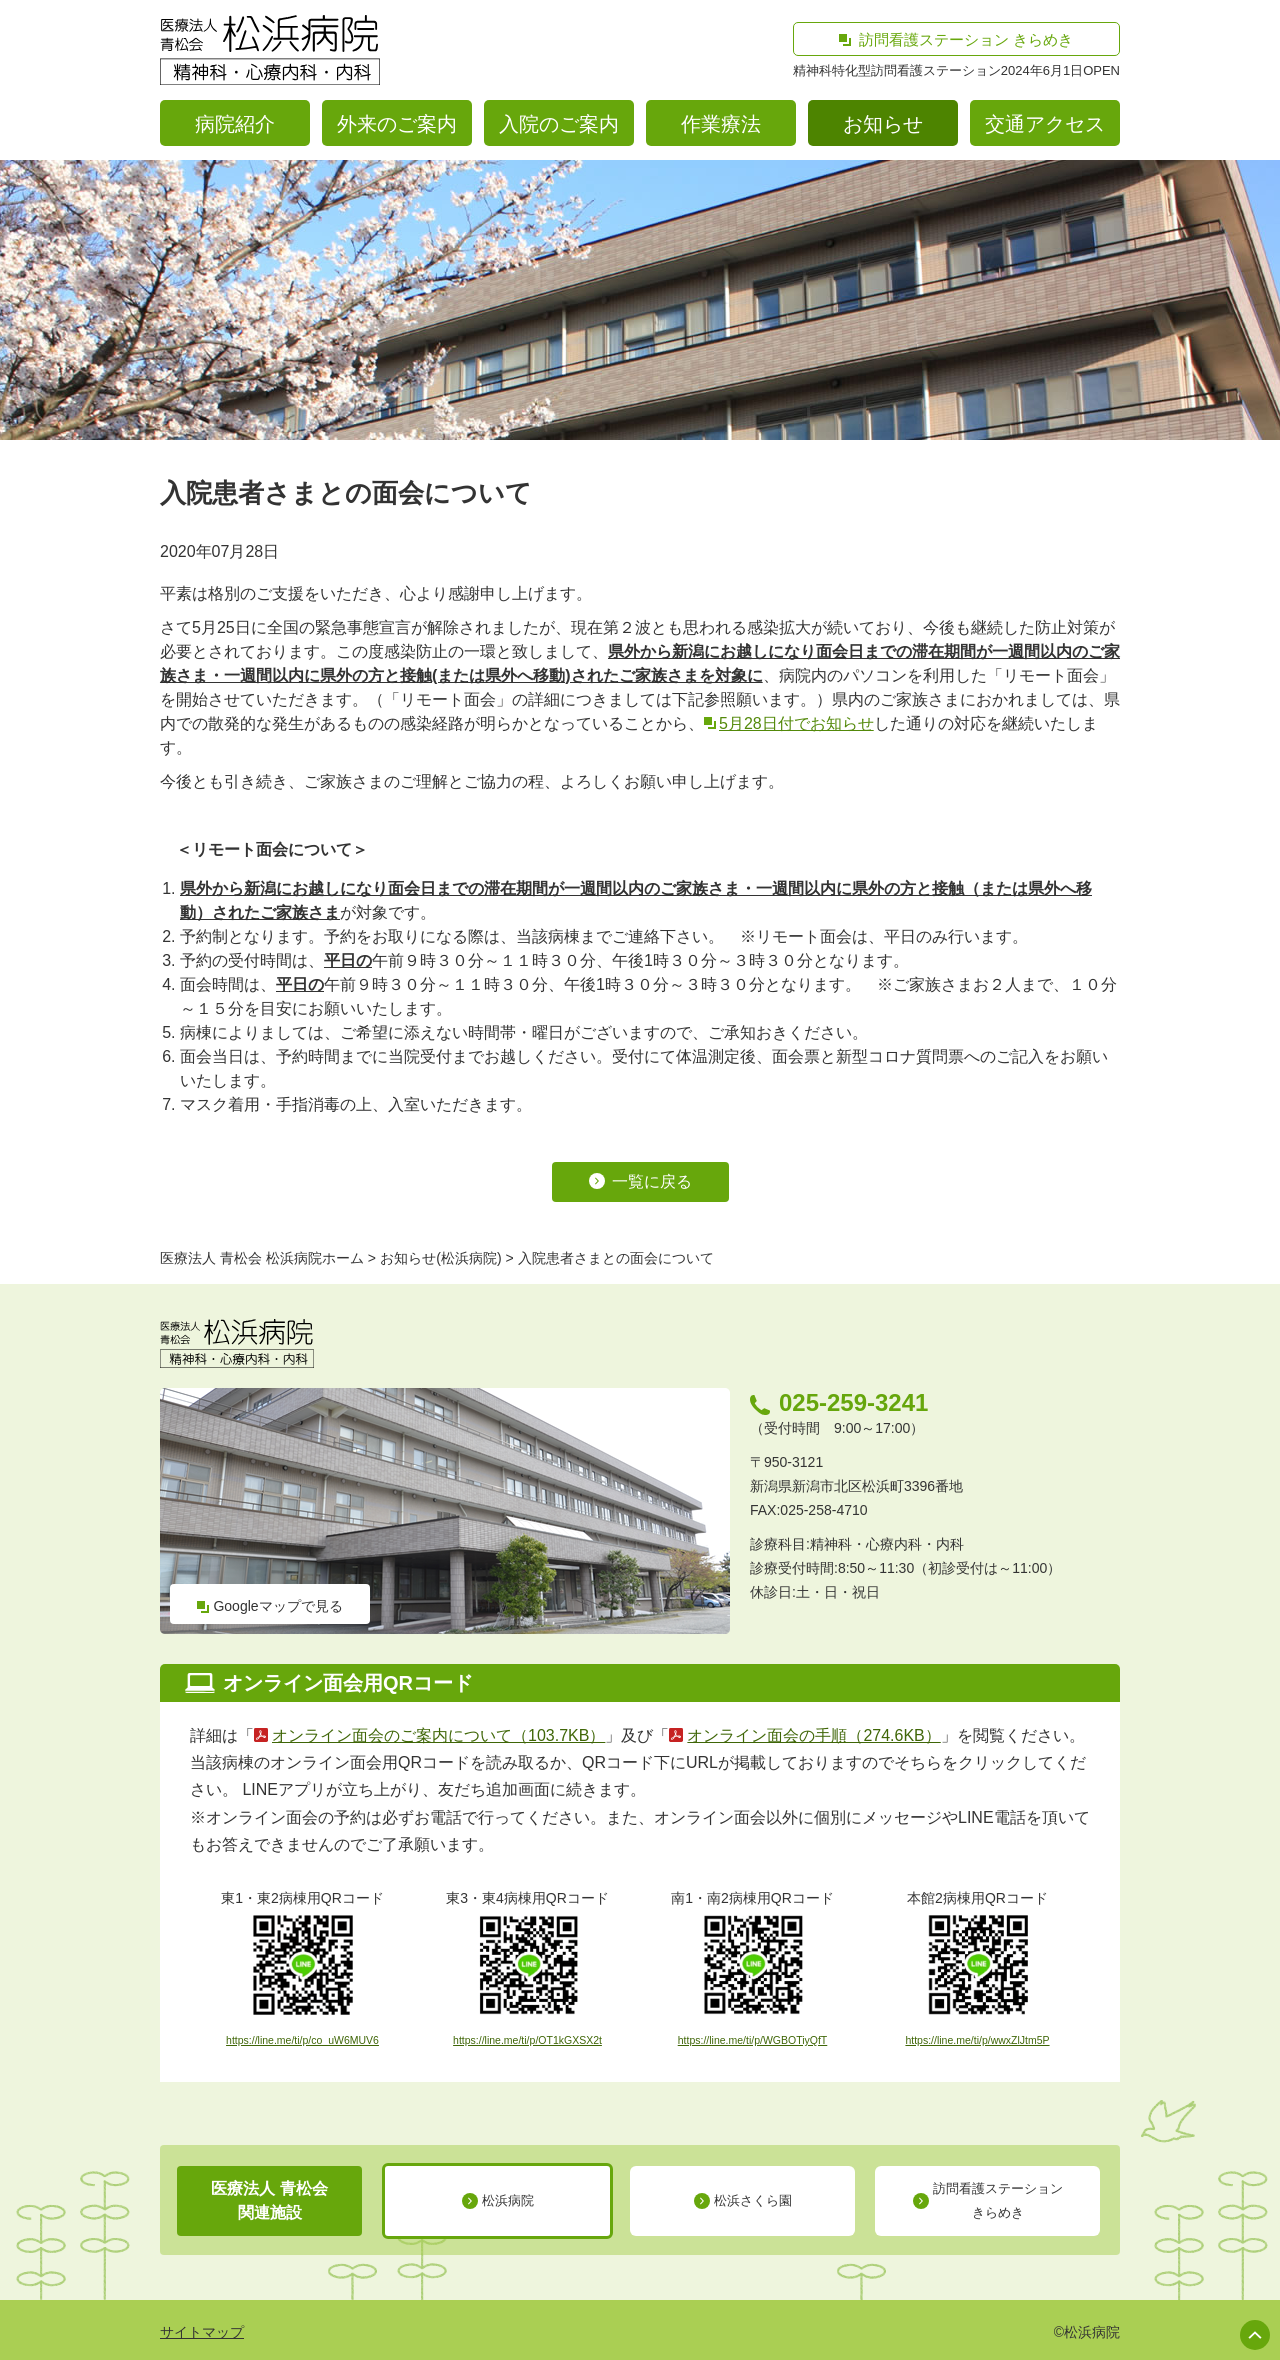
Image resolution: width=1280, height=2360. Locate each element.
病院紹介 (235, 124)
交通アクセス (1045, 124)
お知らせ (883, 124)
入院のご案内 (559, 124)
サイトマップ (202, 2332)
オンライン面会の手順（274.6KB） (813, 1735)
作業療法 (721, 124)
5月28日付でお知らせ (796, 723)
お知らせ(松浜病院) (440, 1258)
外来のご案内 (397, 124)
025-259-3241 (853, 1402)
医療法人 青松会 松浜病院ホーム (262, 1258)
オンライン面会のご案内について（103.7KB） (438, 1735)
